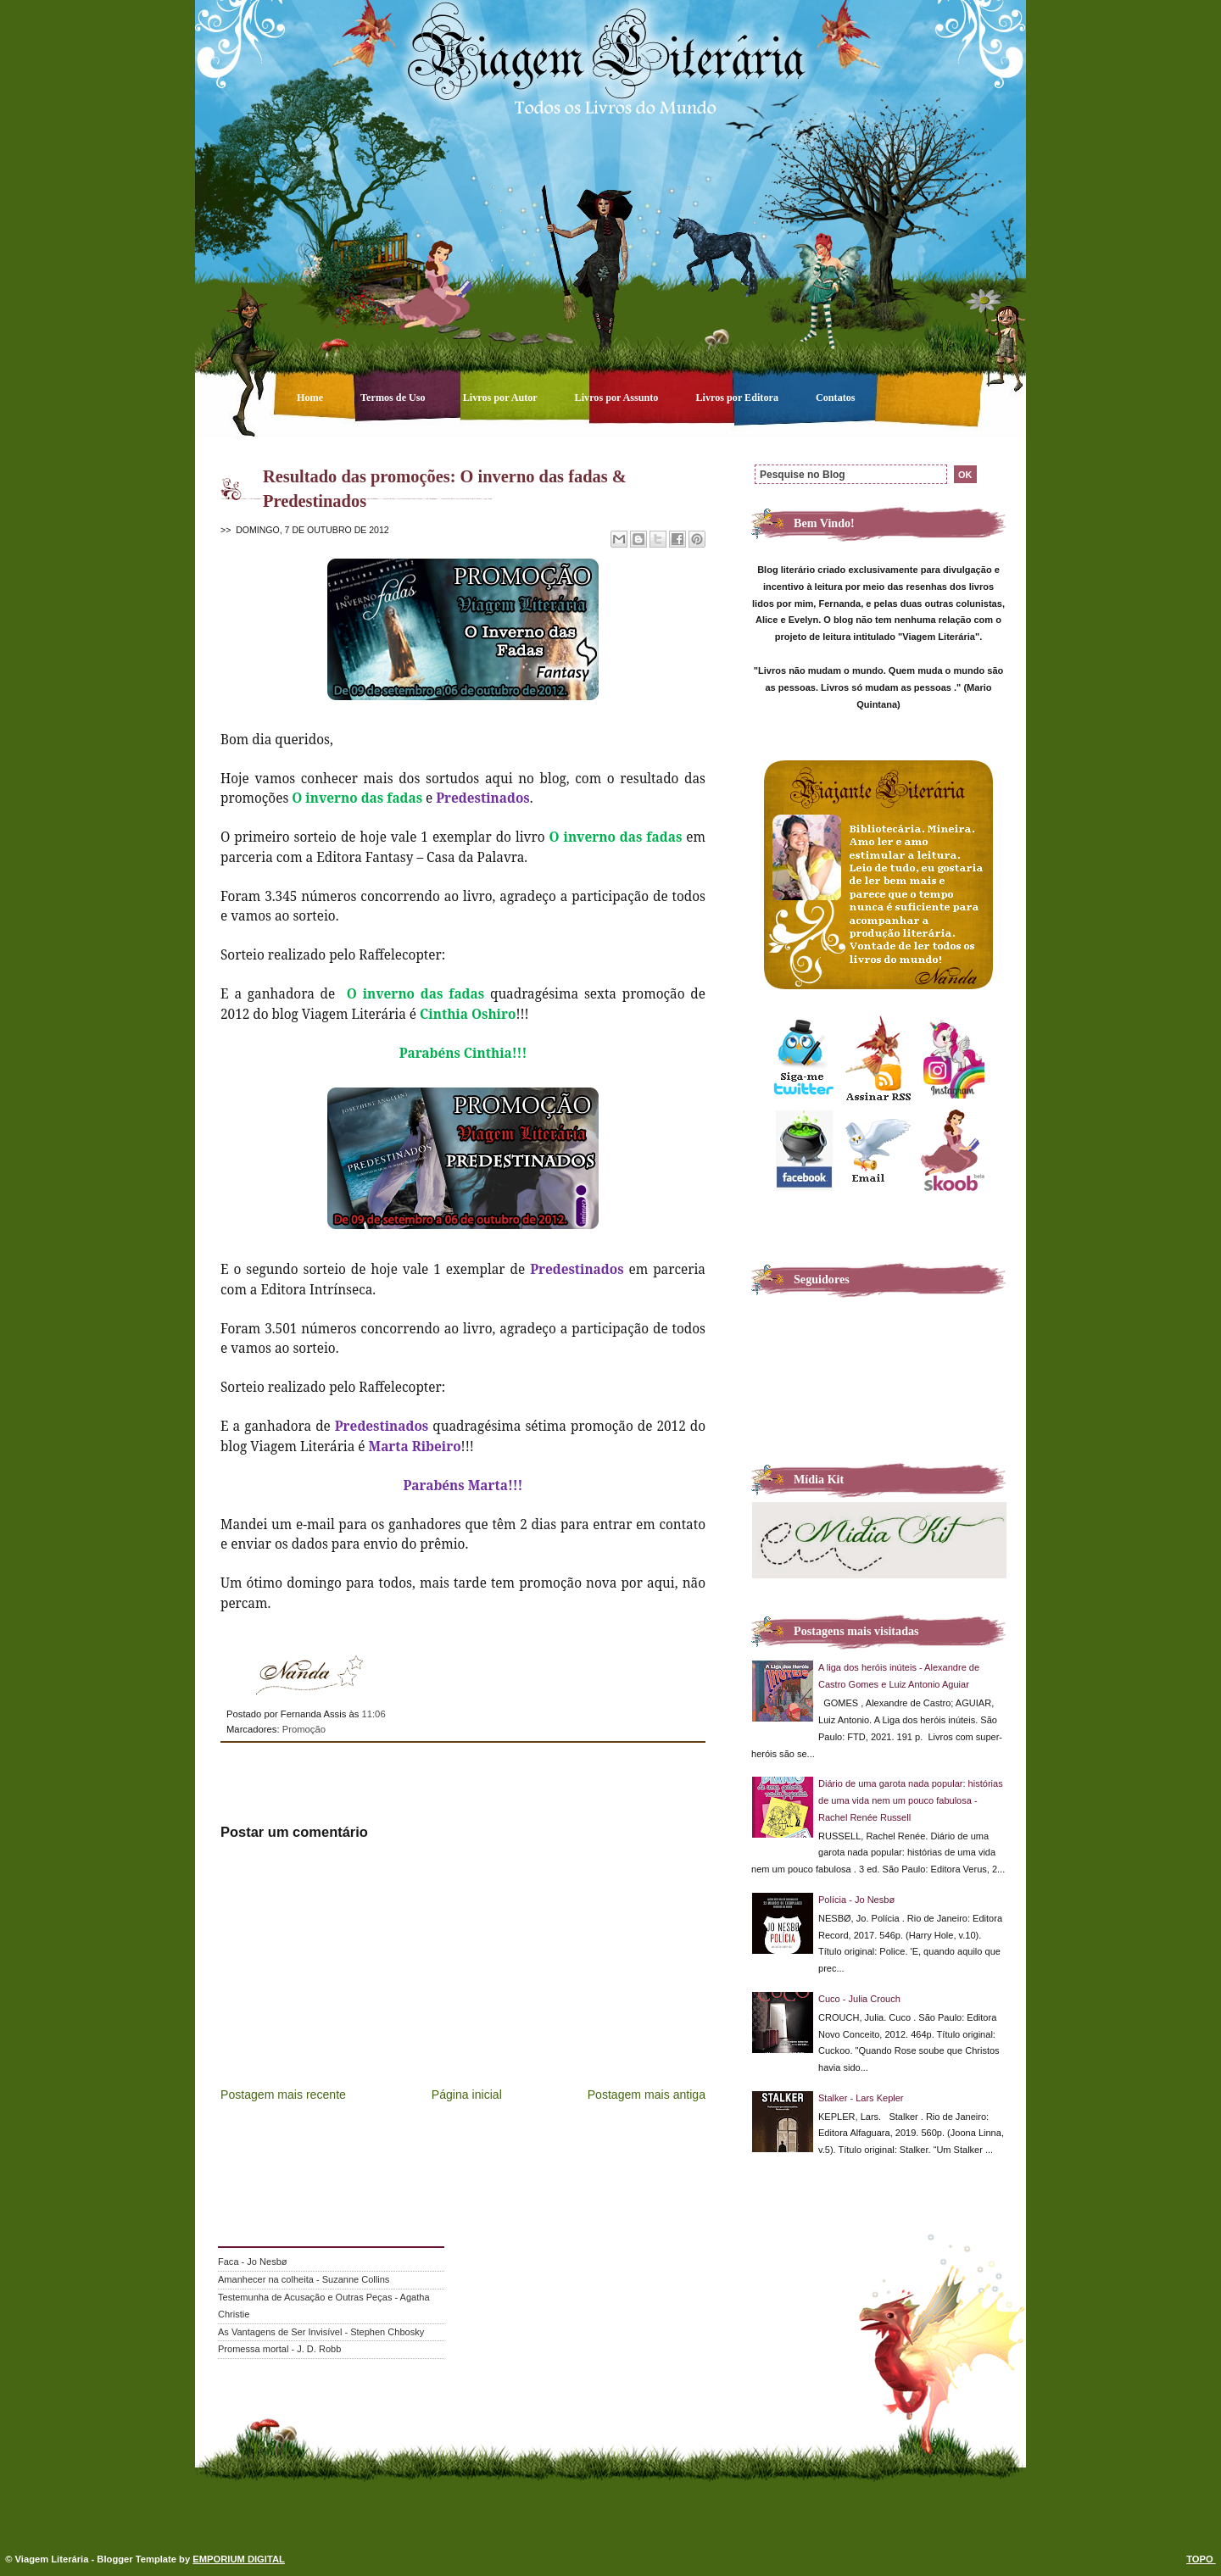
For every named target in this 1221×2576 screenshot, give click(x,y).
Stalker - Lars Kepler (861, 2098)
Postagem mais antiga (646, 2094)
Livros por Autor (501, 397)
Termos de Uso (394, 397)
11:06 (373, 1714)
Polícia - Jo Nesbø (856, 1899)
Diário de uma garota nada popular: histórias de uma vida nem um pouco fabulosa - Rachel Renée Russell (910, 1800)
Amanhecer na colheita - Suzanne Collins (303, 2279)
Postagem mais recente (283, 2094)
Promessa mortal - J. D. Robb (279, 2349)
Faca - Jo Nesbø (252, 2261)
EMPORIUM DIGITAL (238, 2559)
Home (311, 397)
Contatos (836, 397)
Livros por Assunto (618, 397)
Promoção (304, 1729)
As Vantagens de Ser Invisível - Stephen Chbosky (321, 2332)
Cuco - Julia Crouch (859, 1999)
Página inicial (467, 2094)
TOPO (1201, 2559)
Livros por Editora (738, 397)
